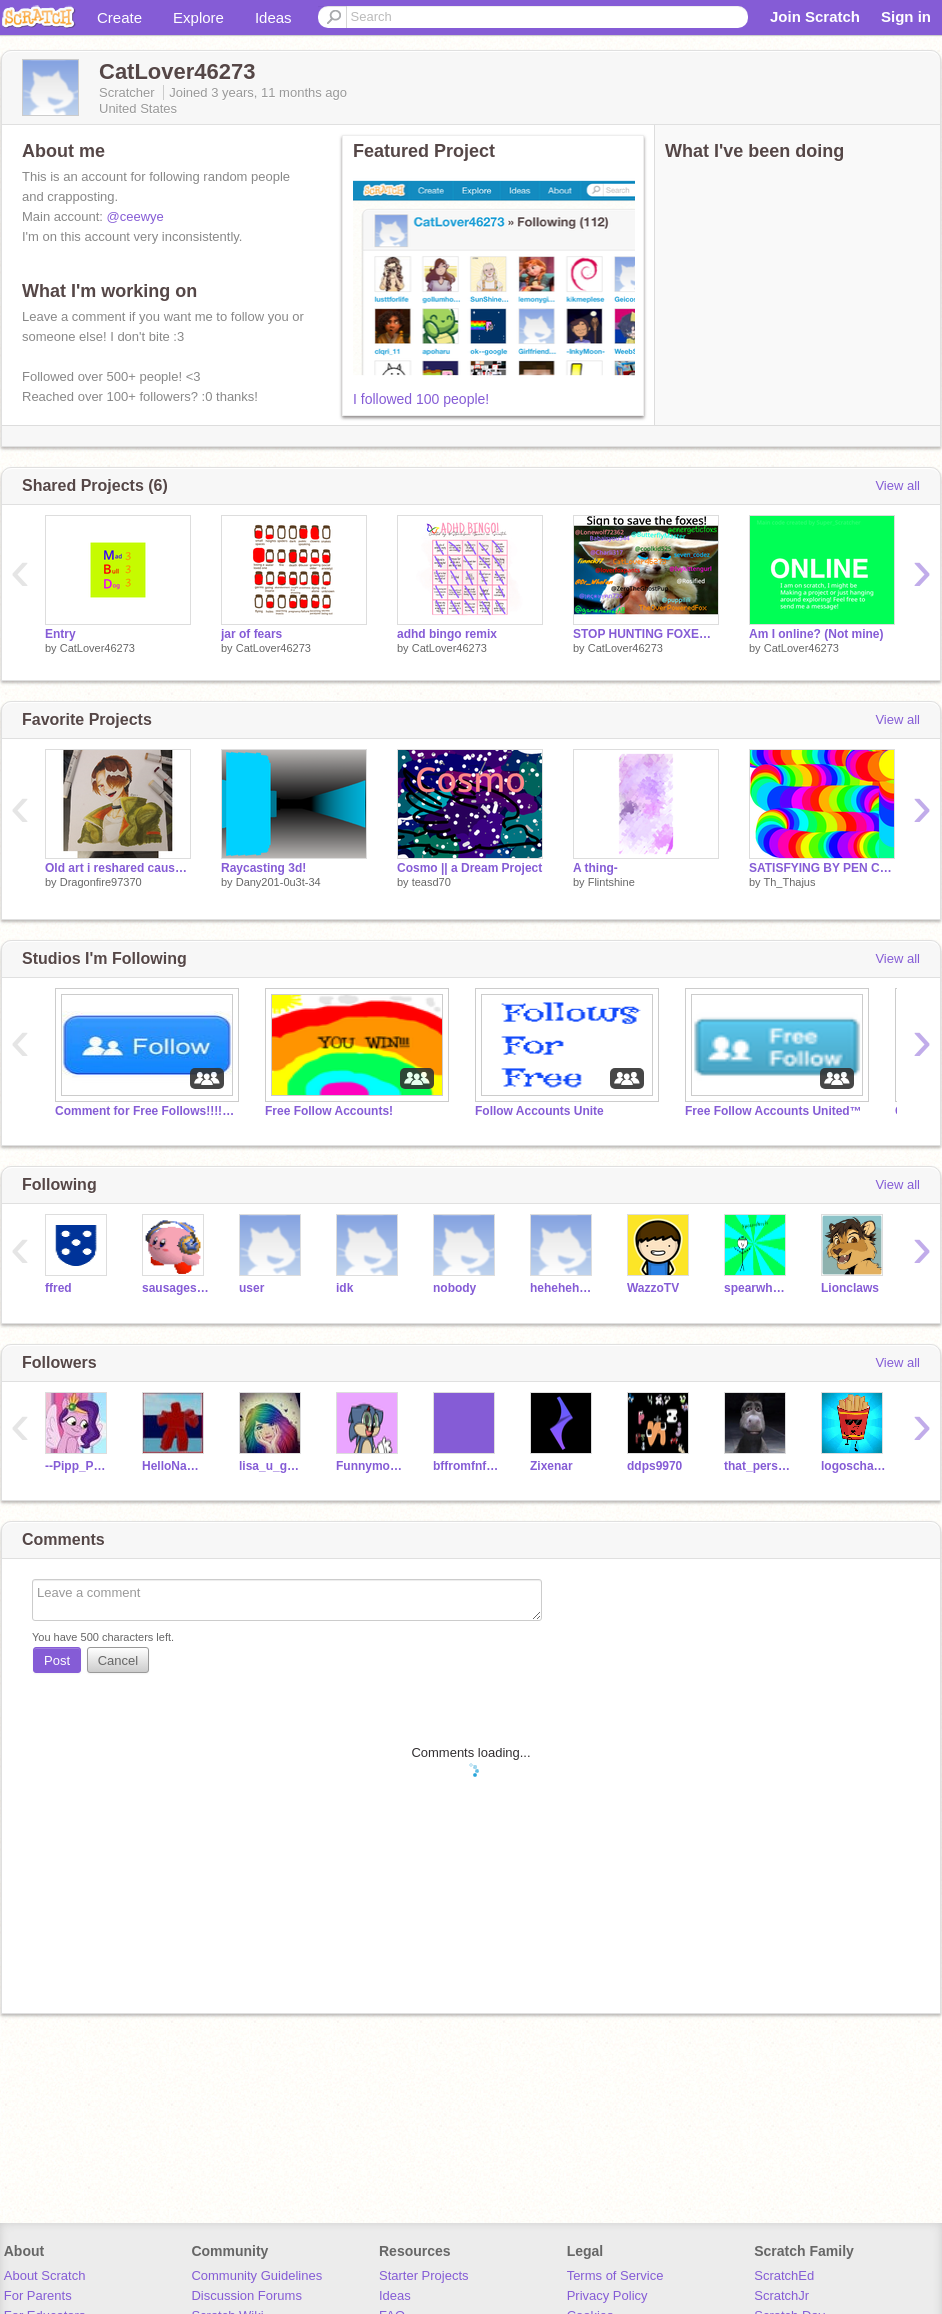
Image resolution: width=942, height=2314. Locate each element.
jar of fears (251, 634)
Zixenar (551, 1466)
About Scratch (45, 2275)
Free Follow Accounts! (329, 1111)
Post (57, 1660)
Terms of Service (615, 2275)
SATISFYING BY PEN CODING (822, 868)
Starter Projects (424, 2275)
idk (344, 1288)
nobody (454, 1288)
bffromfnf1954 (466, 1466)
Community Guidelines (256, 2275)
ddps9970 (654, 1466)
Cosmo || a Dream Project (469, 868)
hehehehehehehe (563, 1288)
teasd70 (431, 882)
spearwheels (757, 1288)
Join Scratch (815, 16)
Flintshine (611, 882)
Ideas (273, 17)
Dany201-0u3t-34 (278, 882)
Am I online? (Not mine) (816, 634)
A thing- (595, 868)
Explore (198, 17)
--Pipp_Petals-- (78, 1466)
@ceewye (135, 216)
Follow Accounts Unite (539, 1111)
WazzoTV (653, 1288)
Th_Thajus (789, 882)
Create (119, 17)
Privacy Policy (607, 2295)
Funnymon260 (369, 1466)
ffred (58, 1288)
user (251, 1288)
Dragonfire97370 (101, 882)
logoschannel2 (854, 1466)
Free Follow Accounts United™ (773, 1111)
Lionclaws (850, 1288)
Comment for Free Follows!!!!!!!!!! (145, 1111)
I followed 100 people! (421, 399)
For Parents (38, 2295)
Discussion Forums (246, 2295)
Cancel (118, 1660)
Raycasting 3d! (263, 868)
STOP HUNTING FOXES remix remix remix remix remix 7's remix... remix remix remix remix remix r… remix (646, 634)
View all (897, 485)
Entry (60, 634)
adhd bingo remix (447, 634)
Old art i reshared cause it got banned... (118, 868)
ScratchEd (784, 2275)
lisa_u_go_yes (272, 1466)
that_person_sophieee (757, 1466)
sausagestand (175, 1288)
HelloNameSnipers (175, 1466)
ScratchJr (781, 2295)
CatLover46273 (97, 648)
